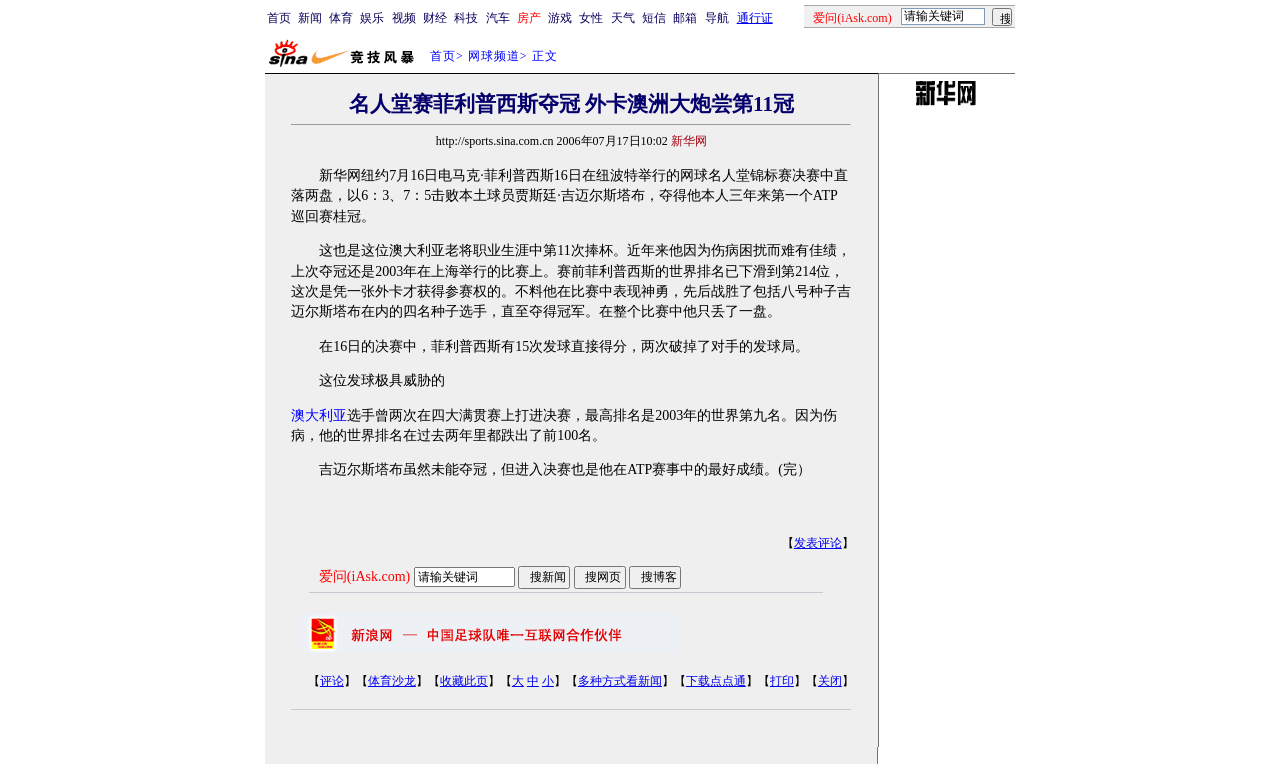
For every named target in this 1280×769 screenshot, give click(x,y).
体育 (341, 18)
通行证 (755, 18)
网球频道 (494, 56)
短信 (654, 18)
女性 (591, 18)
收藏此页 (464, 681)
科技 (466, 18)
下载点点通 (716, 681)
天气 (623, 18)
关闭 (830, 681)
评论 (332, 681)
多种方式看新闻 (620, 681)
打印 (782, 681)
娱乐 (372, 18)
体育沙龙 (392, 681)
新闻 (310, 18)
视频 (404, 18)
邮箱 (685, 18)
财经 (435, 18)
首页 (279, 18)
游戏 (560, 18)
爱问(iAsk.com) (364, 576)
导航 (717, 18)
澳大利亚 (319, 415)
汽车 (498, 18)
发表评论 (818, 543)
